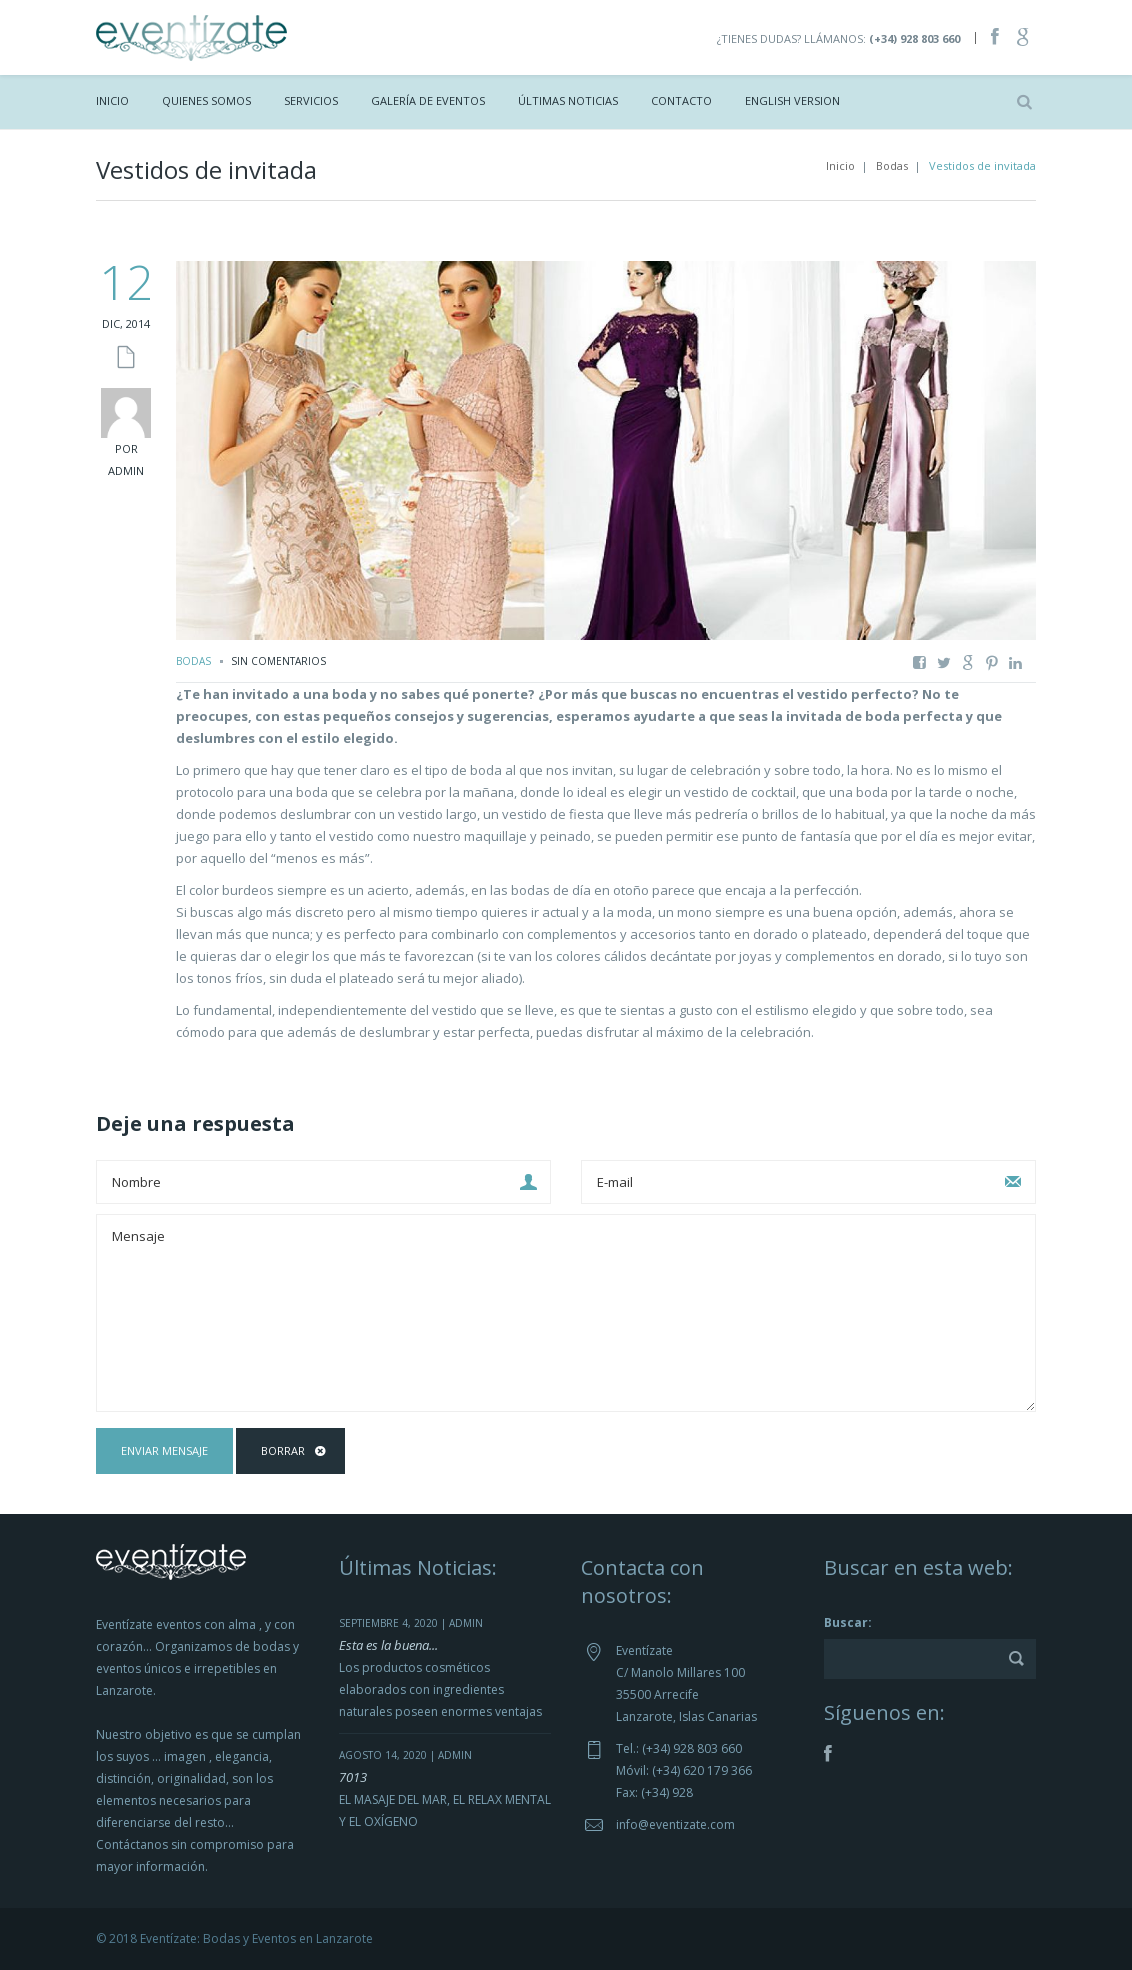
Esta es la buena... (388, 1645)
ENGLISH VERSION (792, 100)
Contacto (681, 100)
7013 (353, 1777)
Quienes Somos (206, 100)
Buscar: (848, 1622)
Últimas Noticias (568, 100)
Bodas (892, 165)
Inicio (112, 100)
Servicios (311, 100)
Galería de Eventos (428, 100)
